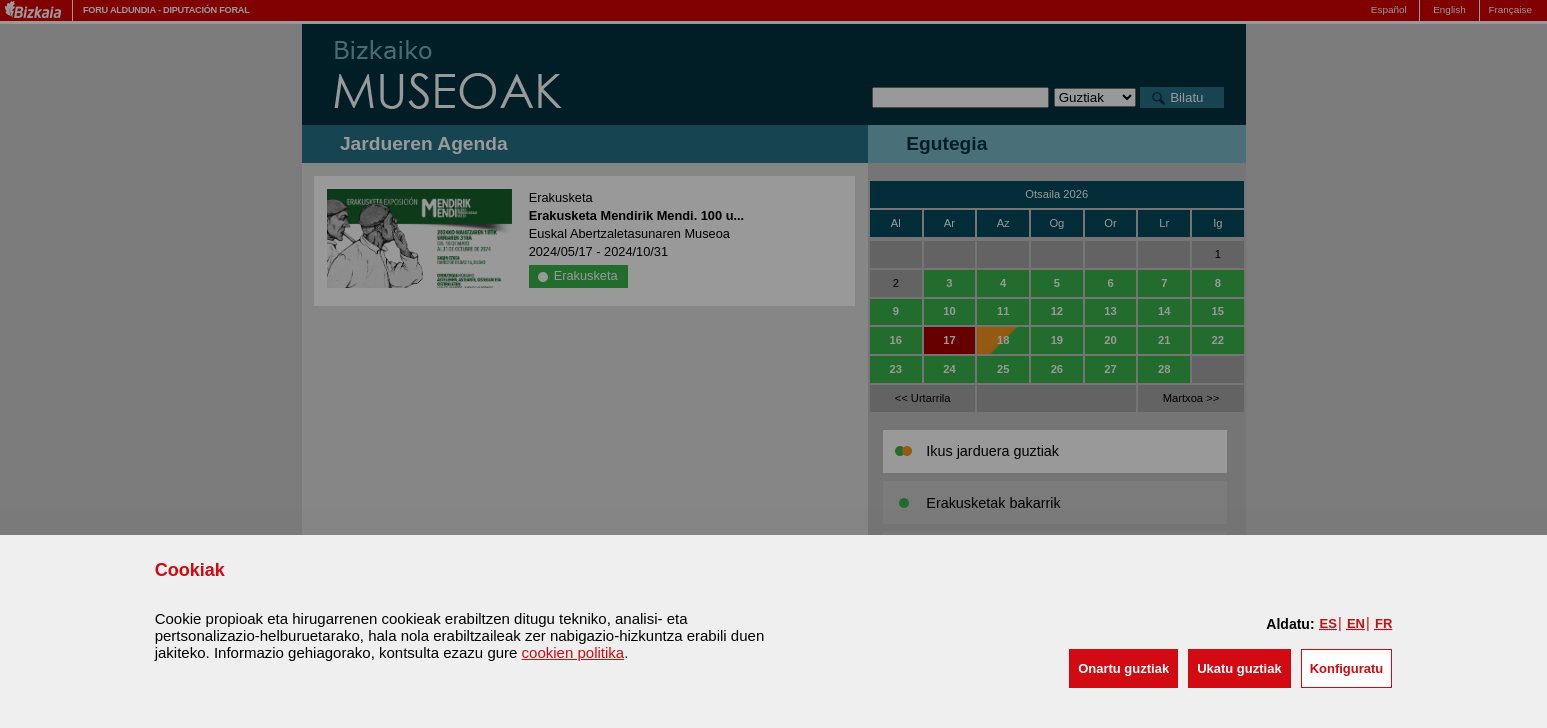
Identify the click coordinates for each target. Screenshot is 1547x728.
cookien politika (573, 652)
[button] (1123, 668)
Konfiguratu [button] (1347, 668)
